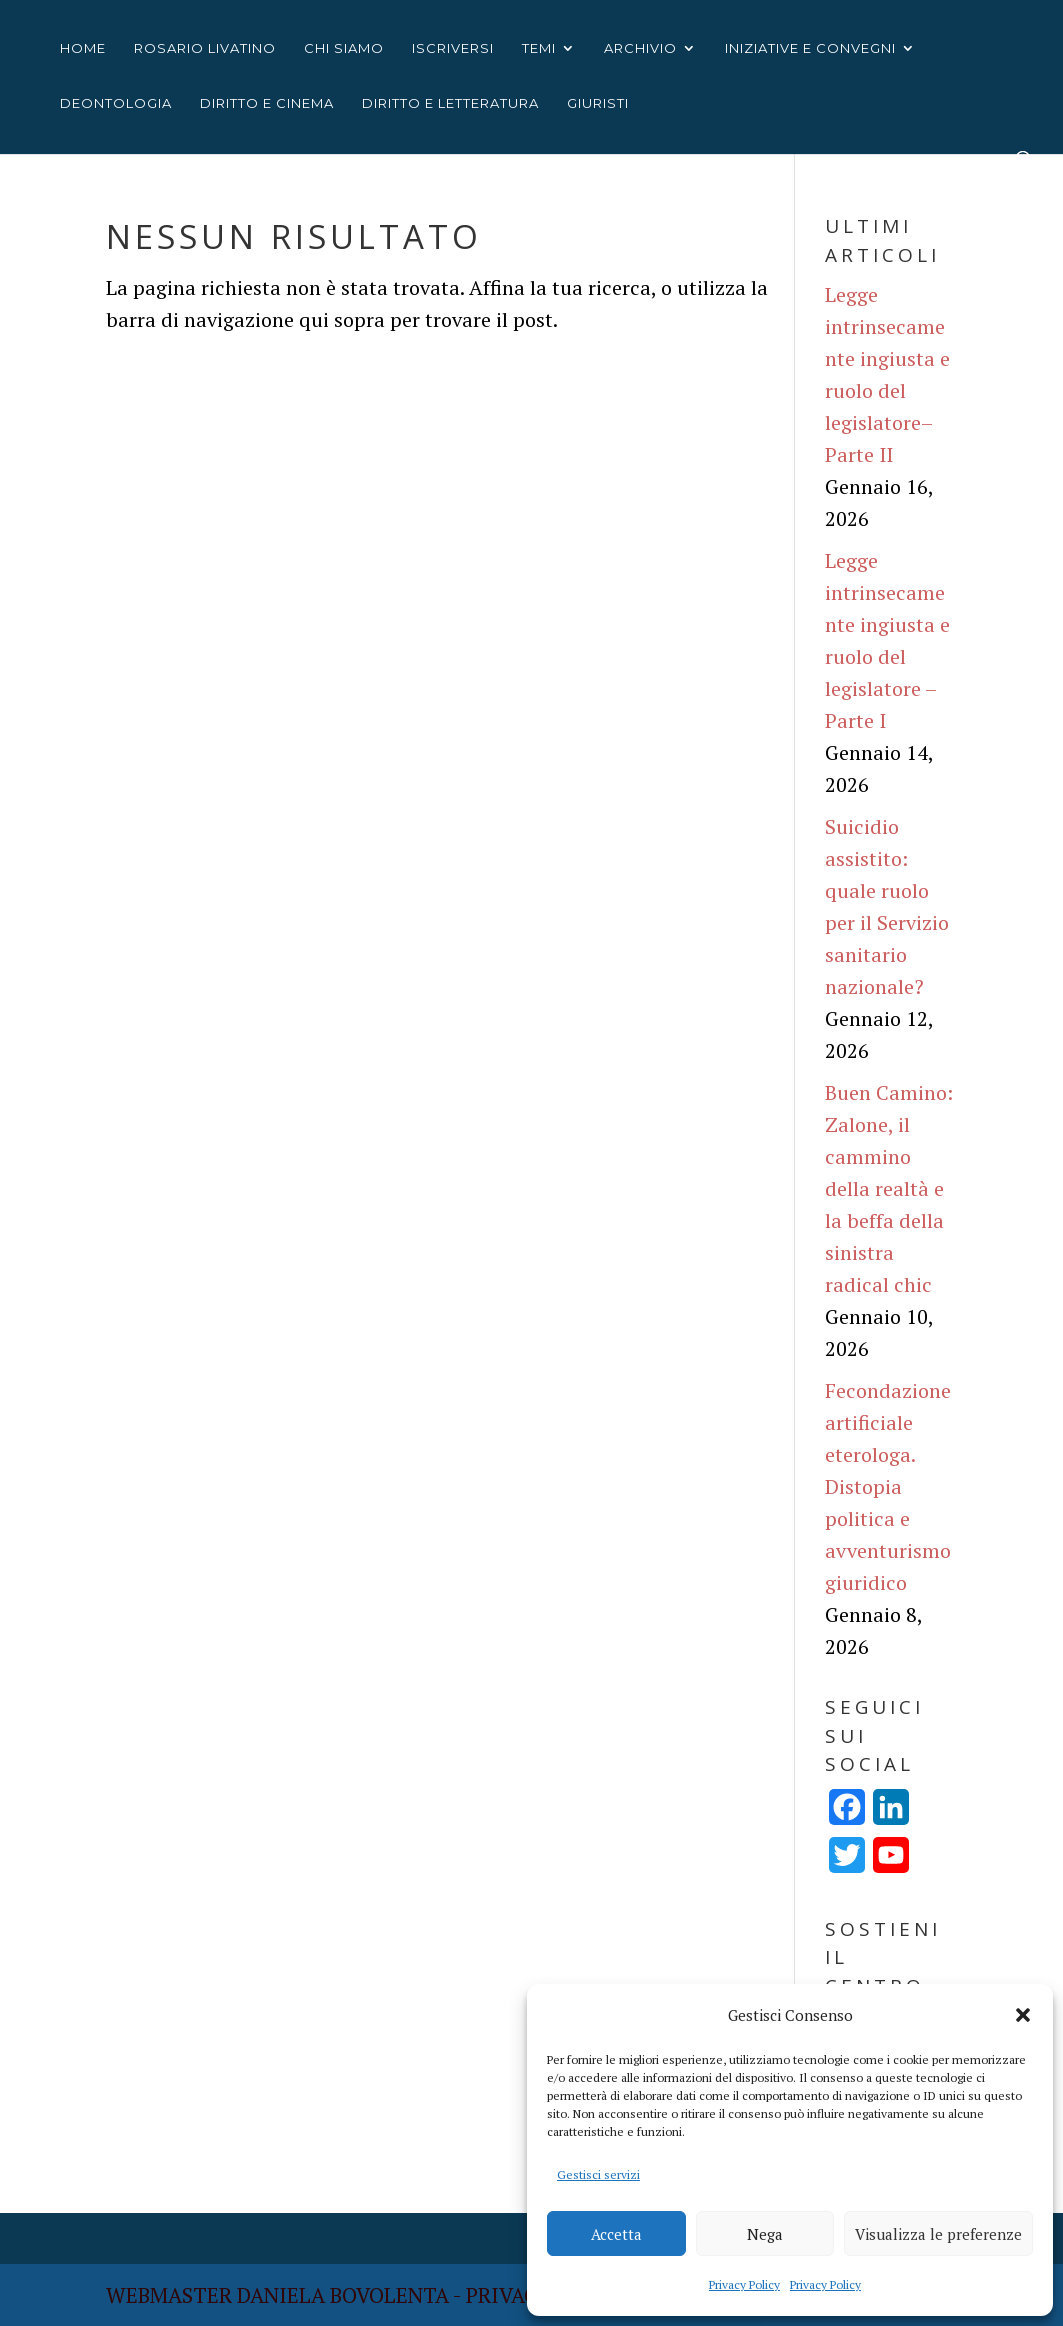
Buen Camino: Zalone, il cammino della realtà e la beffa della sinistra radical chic (889, 1188)
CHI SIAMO (344, 48)
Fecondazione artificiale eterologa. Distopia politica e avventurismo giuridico (888, 1486)
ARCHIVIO (640, 48)
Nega (765, 2234)
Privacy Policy (744, 2284)
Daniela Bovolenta (343, 2295)
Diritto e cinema (267, 103)
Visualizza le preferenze (938, 2234)
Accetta (616, 2234)
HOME (83, 48)
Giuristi (598, 103)
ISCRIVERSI (453, 48)
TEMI (539, 48)
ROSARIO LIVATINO (205, 48)
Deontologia (116, 103)
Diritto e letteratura (450, 103)
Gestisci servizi (598, 2174)
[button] (1023, 2015)
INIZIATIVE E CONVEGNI (810, 48)
